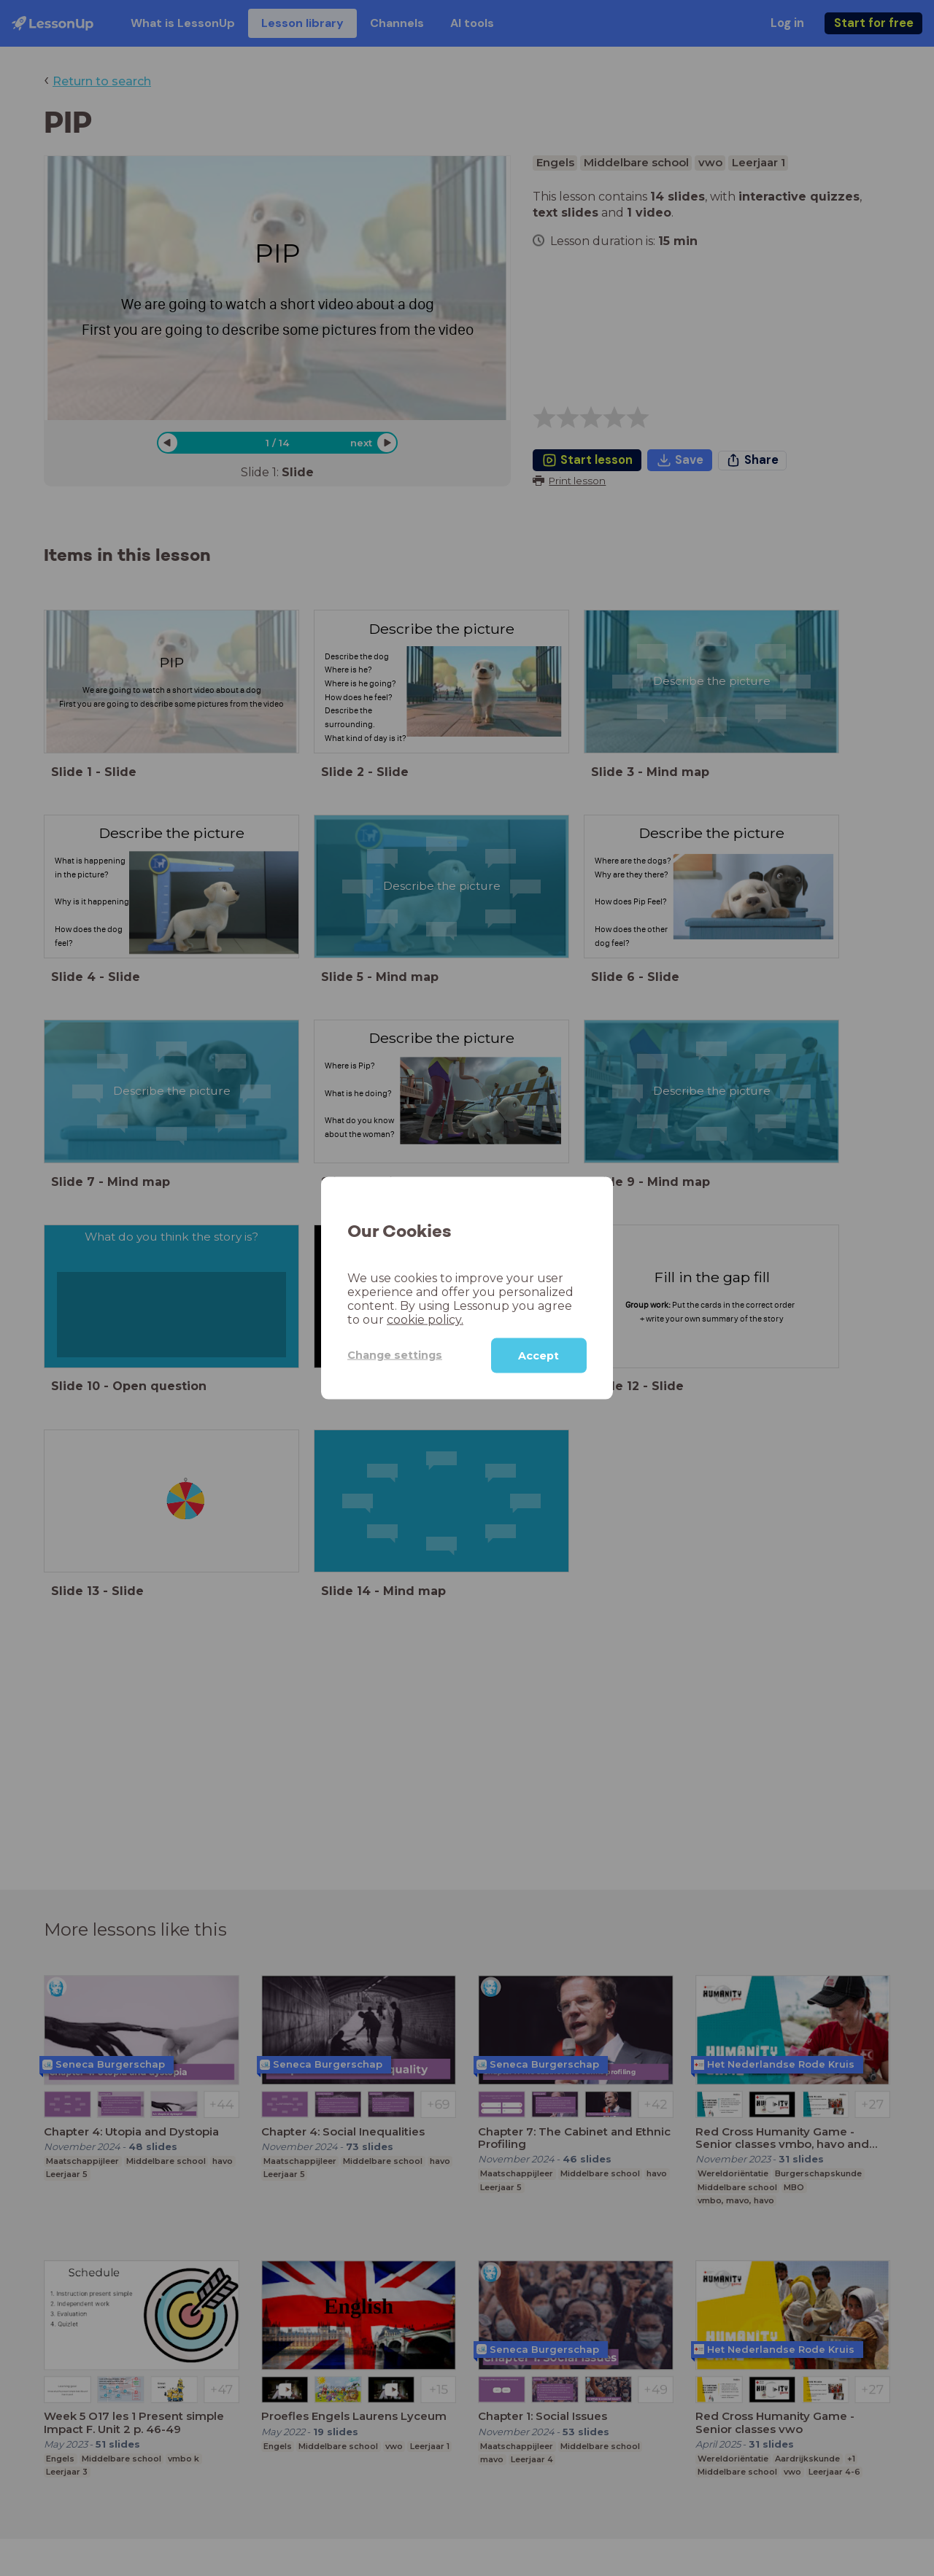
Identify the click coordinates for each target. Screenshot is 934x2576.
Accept (538, 1355)
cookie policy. (425, 1319)
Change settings (394, 1355)
